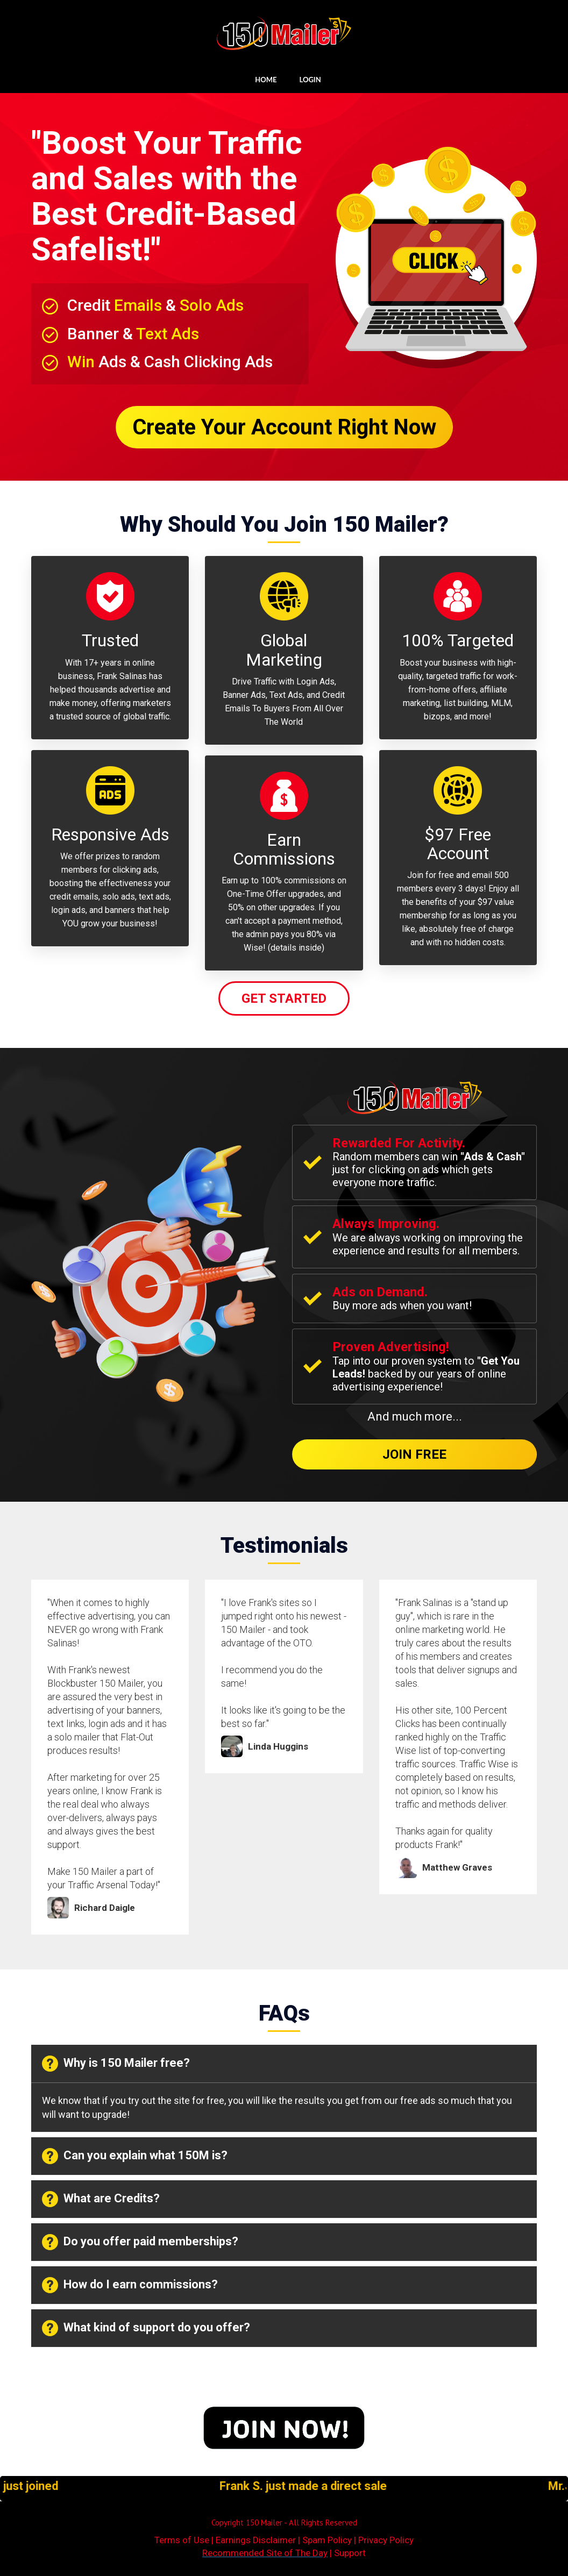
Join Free (414, 1454)
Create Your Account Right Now (284, 427)
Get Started (284, 998)
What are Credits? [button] (101, 2199)
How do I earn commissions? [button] (130, 2285)
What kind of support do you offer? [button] (146, 2328)
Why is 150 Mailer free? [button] (116, 2064)
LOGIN (310, 79)
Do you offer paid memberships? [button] (140, 2242)
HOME (265, 79)
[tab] (284, 2063)
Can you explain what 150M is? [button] (135, 2156)
